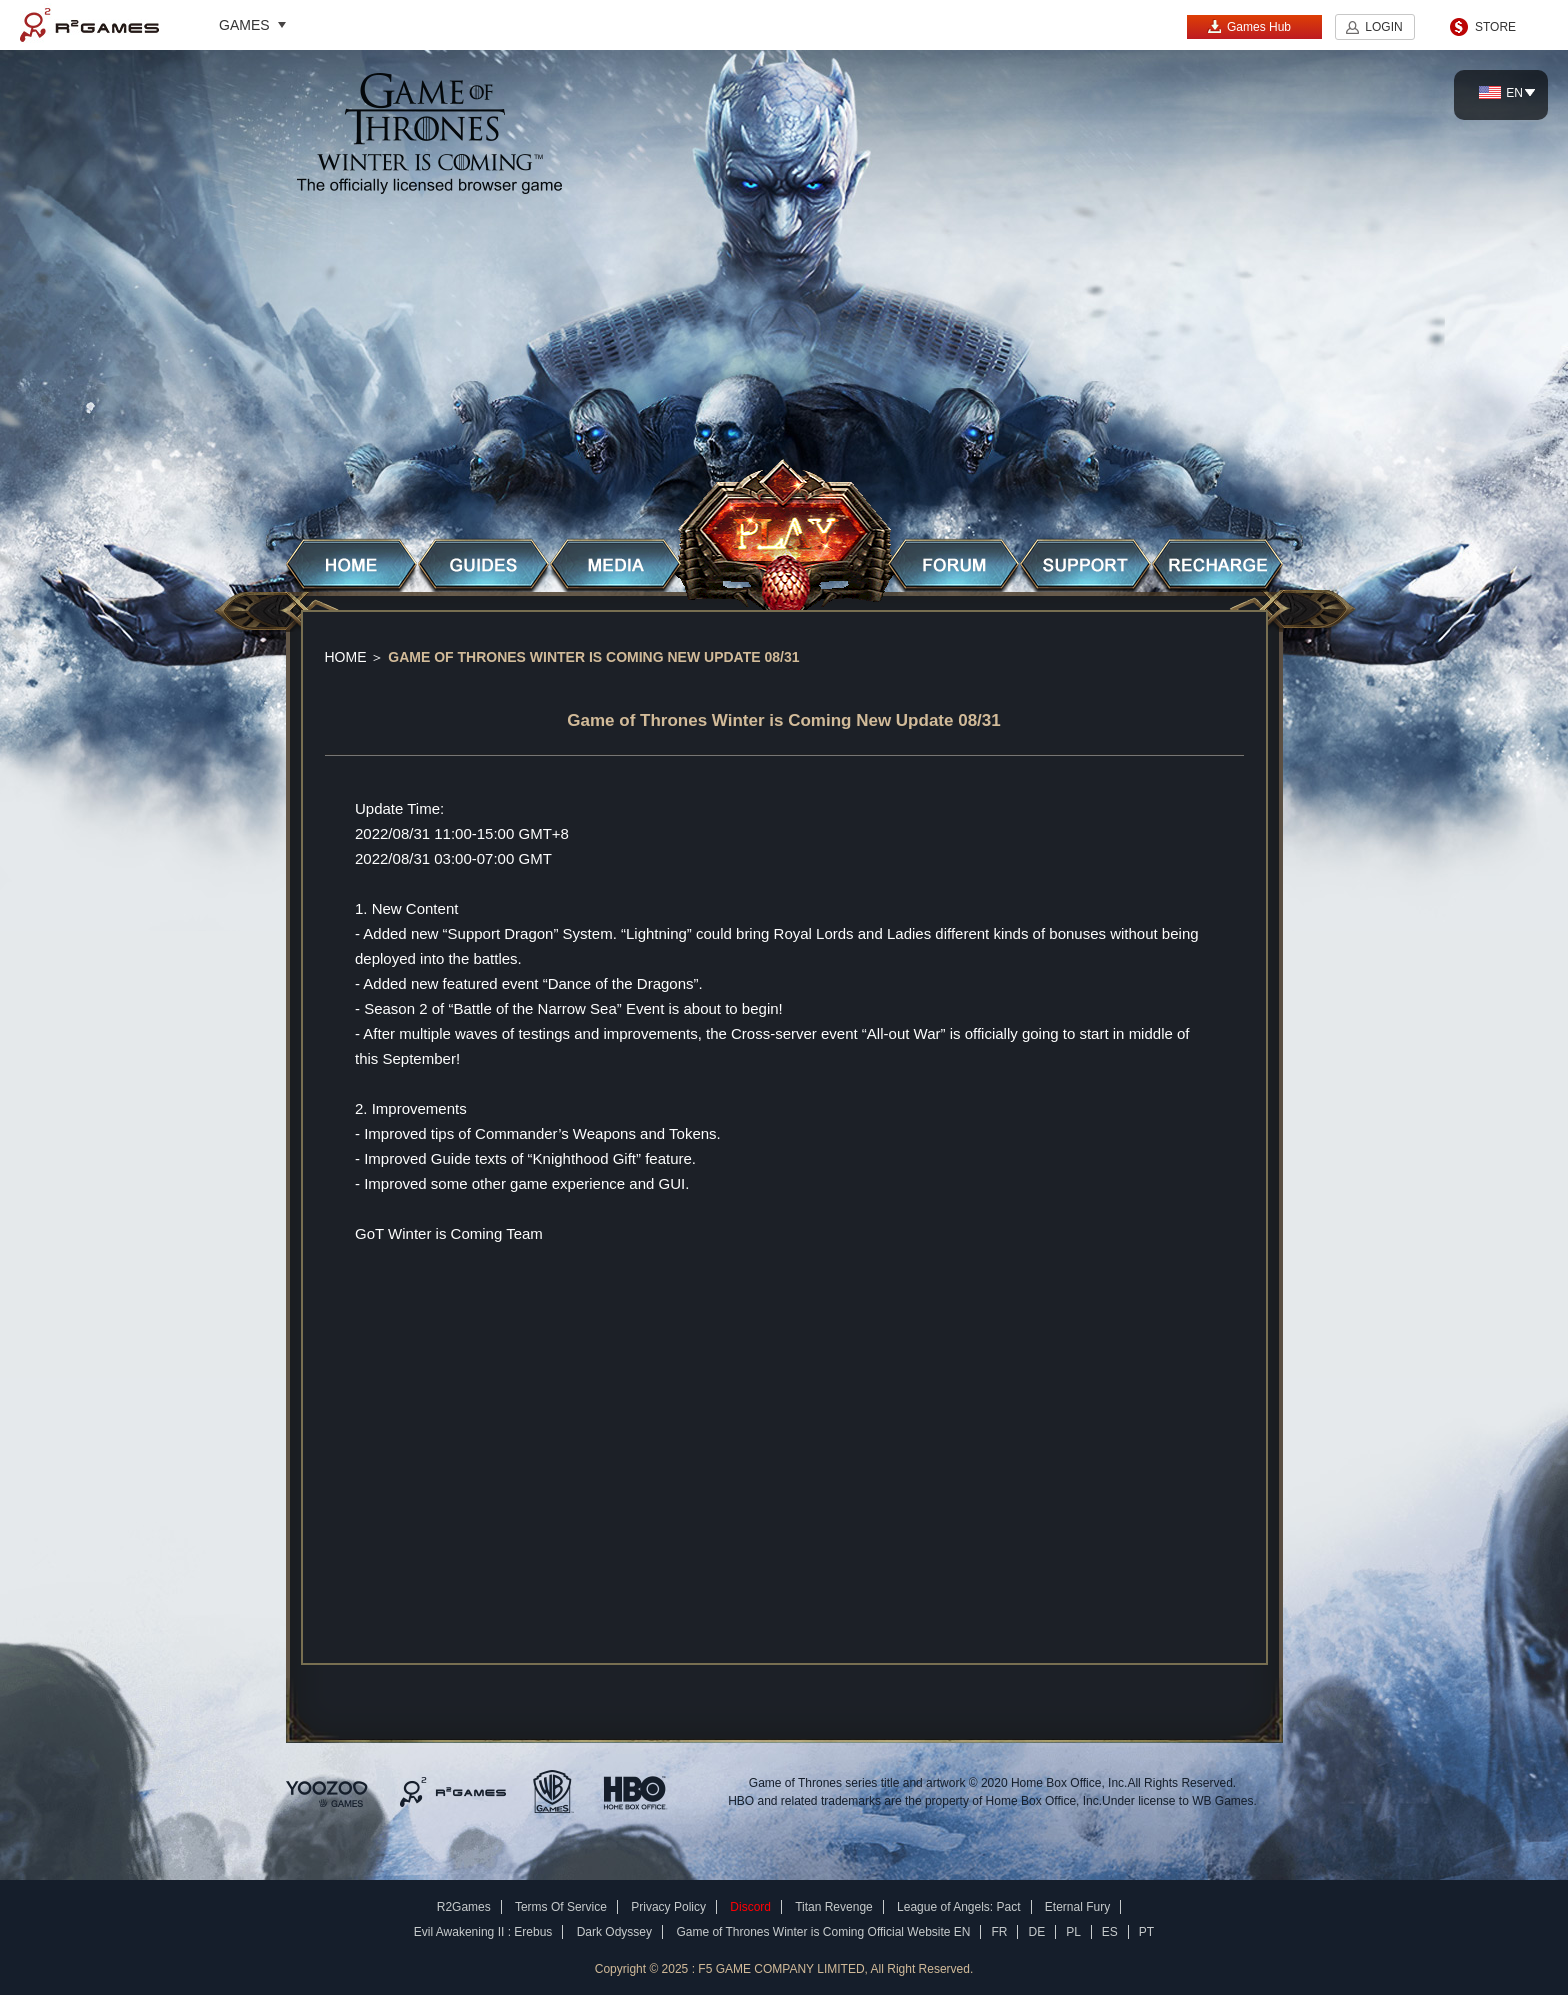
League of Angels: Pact (958, 1907)
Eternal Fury (1077, 1907)
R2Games (89, 25)
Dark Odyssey (614, 1932)
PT (1146, 1932)
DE (1036, 1932)
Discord (750, 1907)
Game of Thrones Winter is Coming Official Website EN (823, 1932)
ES (1110, 1932)
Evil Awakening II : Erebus (483, 1932)
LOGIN (1383, 27)
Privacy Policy (668, 1907)
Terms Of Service (561, 1907)
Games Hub (1249, 26)
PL (1073, 1932)
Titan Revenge (834, 1907)
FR (999, 1932)
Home (346, 657)
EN (1501, 93)
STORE (1495, 27)
